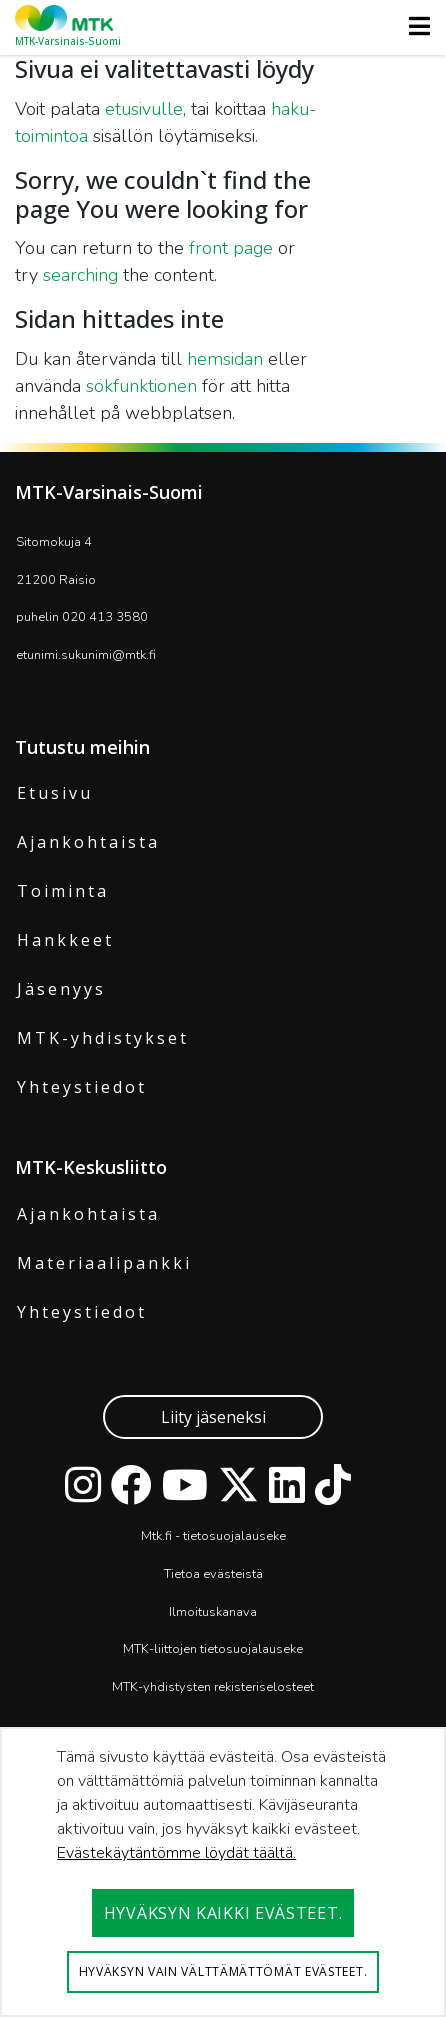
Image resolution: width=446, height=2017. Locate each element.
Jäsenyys (61, 989)
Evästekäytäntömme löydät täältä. (176, 1853)
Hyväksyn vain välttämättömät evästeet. (223, 1971)
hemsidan (225, 359)
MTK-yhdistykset (103, 1038)
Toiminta (63, 891)
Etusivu (55, 793)
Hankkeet (65, 940)
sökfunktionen (141, 386)
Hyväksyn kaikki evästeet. (223, 1913)
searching (80, 275)
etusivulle (144, 109)
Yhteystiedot (82, 1087)
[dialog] (223, 1872)
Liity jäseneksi (213, 1417)
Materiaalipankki (104, 1263)
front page (231, 248)
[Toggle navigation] (413, 26)
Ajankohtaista (88, 842)
